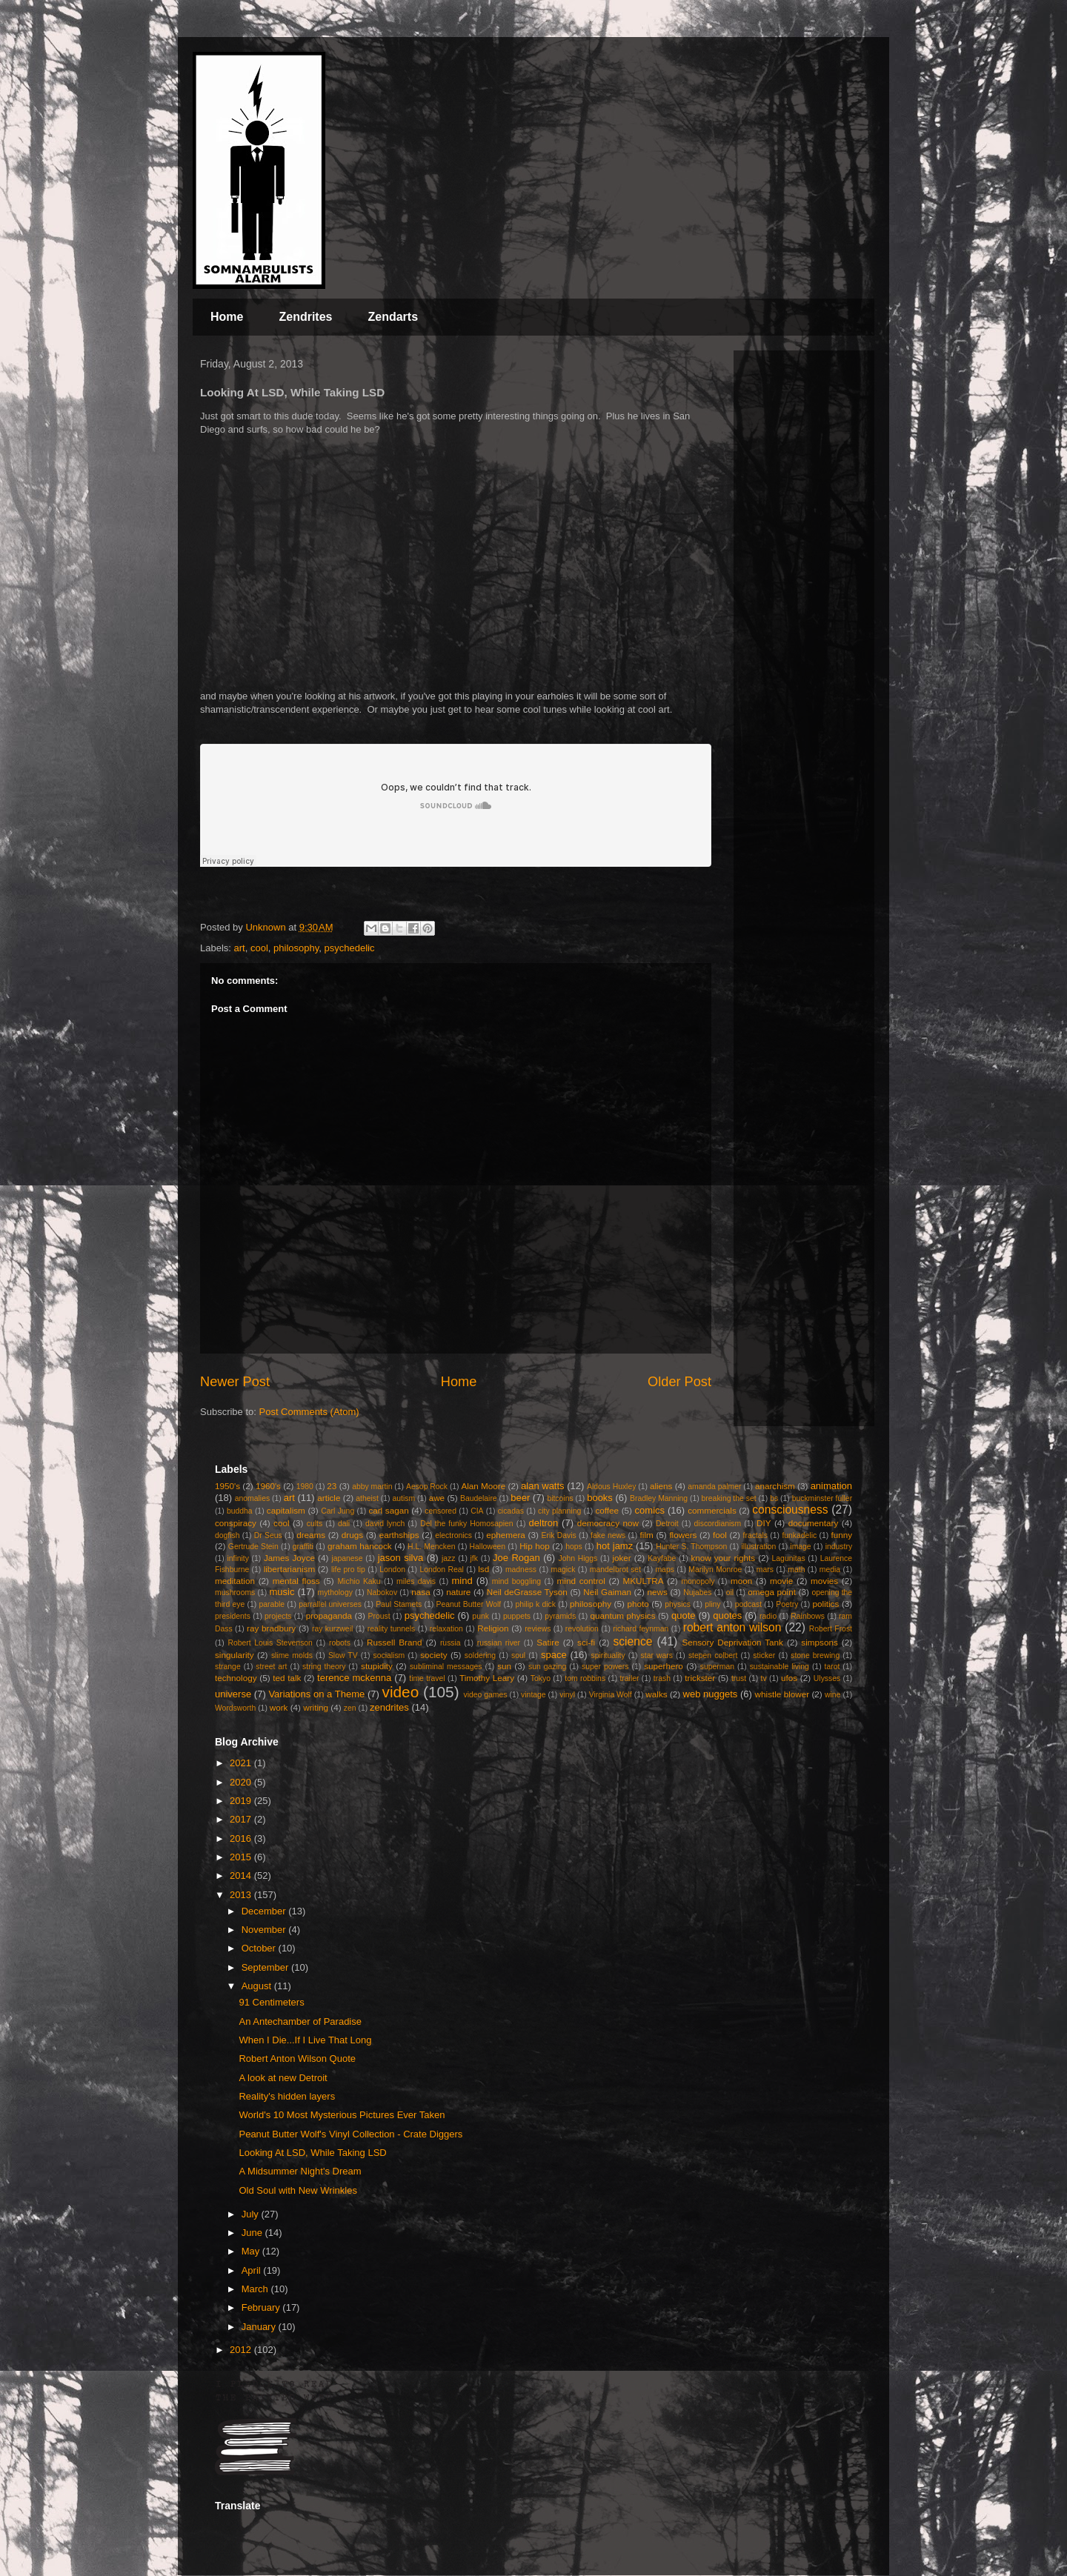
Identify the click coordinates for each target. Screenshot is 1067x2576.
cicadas (511, 1511)
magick (563, 1569)
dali (344, 1524)
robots (339, 1643)
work (279, 1707)
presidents (232, 1616)
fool (720, 1535)
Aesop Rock (427, 1486)
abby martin (372, 1486)
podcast (748, 1604)
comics (650, 1510)
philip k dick (535, 1604)
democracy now (608, 1523)
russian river (498, 1643)
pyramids (560, 1616)
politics (826, 1603)
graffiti (303, 1546)
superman (717, 1667)
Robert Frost (830, 1629)
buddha (240, 1511)
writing (315, 1707)
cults (314, 1524)
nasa (420, 1592)
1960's (268, 1486)
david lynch (385, 1524)
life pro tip (348, 1569)
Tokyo (541, 1678)
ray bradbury (271, 1628)
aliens (661, 1486)
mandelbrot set (615, 1569)
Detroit (667, 1524)
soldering (480, 1655)
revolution (582, 1629)
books (600, 1497)
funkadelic (799, 1535)
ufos (789, 1678)
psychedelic (349, 947)
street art (271, 1667)
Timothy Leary (486, 1678)
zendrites (389, 1707)
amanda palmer (714, 1486)
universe (233, 1694)
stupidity (377, 1666)
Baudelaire (478, 1498)
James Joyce (289, 1557)
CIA (477, 1511)
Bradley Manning (659, 1498)
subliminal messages (446, 1667)
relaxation (446, 1629)
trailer (629, 1678)
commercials (712, 1510)
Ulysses (827, 1678)
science (633, 1641)
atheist (367, 1498)
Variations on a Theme (316, 1694)
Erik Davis (559, 1535)
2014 (242, 1875)
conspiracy (235, 1523)
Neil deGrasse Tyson (527, 1592)
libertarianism (290, 1569)
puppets (517, 1616)
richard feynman (640, 1629)
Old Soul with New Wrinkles (297, 2190)
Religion (492, 1628)
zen (350, 1708)
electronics (453, 1535)
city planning (559, 1511)
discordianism (718, 1524)
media (830, 1569)
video (400, 1691)
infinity (237, 1558)
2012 (242, 2349)
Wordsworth (235, 1708)
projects (278, 1616)
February (262, 2307)
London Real (441, 1569)
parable (272, 1604)
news (658, 1592)
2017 (242, 1819)
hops (573, 1546)
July (252, 2214)
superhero (663, 1666)
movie (781, 1580)
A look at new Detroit (283, 2077)
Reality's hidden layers (287, 2096)
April (253, 2270)
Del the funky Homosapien (466, 1524)
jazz (448, 1558)
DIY (764, 1523)
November (265, 1929)
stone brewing (815, 1655)
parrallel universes (330, 1604)
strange (228, 1667)
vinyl (567, 1695)
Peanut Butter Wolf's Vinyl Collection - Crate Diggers (350, 2134)
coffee (607, 1510)
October (260, 1948)
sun (504, 1666)
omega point (772, 1592)
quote (683, 1615)
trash (662, 1678)
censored (440, 1511)
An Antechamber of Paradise (300, 2021)
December (265, 1911)
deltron (544, 1522)
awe (437, 1497)
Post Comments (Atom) (309, 1411)
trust (738, 1678)
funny (842, 1535)
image (800, 1546)
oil (730, 1592)
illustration (758, 1546)
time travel (427, 1678)
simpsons (819, 1642)
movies (824, 1580)
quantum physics (622, 1615)
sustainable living (779, 1667)
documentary (813, 1523)
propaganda (329, 1615)
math (796, 1569)
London (392, 1569)
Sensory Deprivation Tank (732, 1642)
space (554, 1654)
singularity (234, 1655)
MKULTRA (643, 1580)
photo (638, 1603)
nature (458, 1592)
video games (485, 1695)
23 (331, 1486)
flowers (683, 1535)
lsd (483, 1569)
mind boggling (516, 1581)
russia (450, 1643)
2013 (242, 1894)
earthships (399, 1535)
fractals (755, 1535)
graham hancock (360, 1546)
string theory (323, 1667)
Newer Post (235, 1381)
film (647, 1535)
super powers (605, 1667)
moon (741, 1580)
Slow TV (343, 1655)
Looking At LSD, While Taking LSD (312, 2152)
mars (765, 1569)
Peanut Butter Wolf (469, 1604)
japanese (346, 1558)
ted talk (287, 1678)
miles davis (416, 1581)
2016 (242, 1838)
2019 (242, 1800)
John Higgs (577, 1558)
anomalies (252, 1498)
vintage (533, 1695)
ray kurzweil (332, 1629)
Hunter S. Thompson (691, 1546)
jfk (474, 1558)
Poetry (787, 1604)
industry (838, 1546)
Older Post (679, 1381)
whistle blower (782, 1694)
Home (226, 316)
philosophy (296, 947)
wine (832, 1695)
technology (236, 1678)
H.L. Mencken (431, 1546)
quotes (727, 1615)
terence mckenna (354, 1677)
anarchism (775, 1486)
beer (520, 1497)
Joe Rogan (516, 1557)
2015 (242, 1857)
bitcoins (560, 1498)
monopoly (697, 1581)
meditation (235, 1580)
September (266, 1967)
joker (621, 1557)
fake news (608, 1535)
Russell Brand (394, 1642)
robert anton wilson (732, 1627)
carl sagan (388, 1510)
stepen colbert (713, 1655)
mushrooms (235, 1592)
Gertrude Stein (253, 1546)
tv (764, 1678)
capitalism (286, 1510)
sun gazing (547, 1667)
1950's (227, 1486)
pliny (712, 1604)
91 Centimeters (271, 2002)
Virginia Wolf (610, 1695)
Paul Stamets (399, 1604)
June (253, 2232)
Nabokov (382, 1592)
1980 (304, 1486)
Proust (379, 1616)
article (328, 1497)
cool (259, 947)
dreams (310, 1535)
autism (403, 1498)
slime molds (292, 1655)
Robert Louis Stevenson (270, 1643)
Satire (547, 1642)
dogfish (227, 1535)
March (256, 2288)
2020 (242, 1782)
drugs (352, 1535)
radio (768, 1616)
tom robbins (585, 1678)
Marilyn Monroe (715, 1569)
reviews (538, 1629)
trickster (700, 1678)
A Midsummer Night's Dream (300, 2171)
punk (480, 1616)
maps (664, 1569)
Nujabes (697, 1592)
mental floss (296, 1580)
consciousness (790, 1509)
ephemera (505, 1535)
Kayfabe (662, 1558)
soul (518, 1655)
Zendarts (393, 316)
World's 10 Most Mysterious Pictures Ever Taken (342, 2114)
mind (462, 1580)
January (260, 2326)
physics (678, 1604)
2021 (242, 1762)
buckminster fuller (822, 1498)
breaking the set (729, 1498)
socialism (389, 1655)
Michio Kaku (358, 1581)
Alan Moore (483, 1486)
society (433, 1655)
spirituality (608, 1655)
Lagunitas (788, 1558)
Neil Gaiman (607, 1592)
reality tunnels (392, 1629)
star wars (657, 1655)
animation (831, 1485)
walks (656, 1694)
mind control (581, 1580)
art (239, 947)
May (252, 2251)
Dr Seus (268, 1535)
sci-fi (586, 1642)
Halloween (488, 1546)
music (281, 1591)
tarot (832, 1667)
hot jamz (614, 1545)
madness (520, 1569)
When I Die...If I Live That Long (305, 2040)
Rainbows (808, 1616)
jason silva (401, 1557)
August (258, 1985)
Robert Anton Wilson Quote (297, 2058)
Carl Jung (337, 1511)
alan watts (543, 1485)
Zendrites (305, 316)
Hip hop (534, 1546)
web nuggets (710, 1694)
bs (774, 1498)
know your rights (723, 1557)
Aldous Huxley (611, 1486)
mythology (335, 1592)
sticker (764, 1655)
